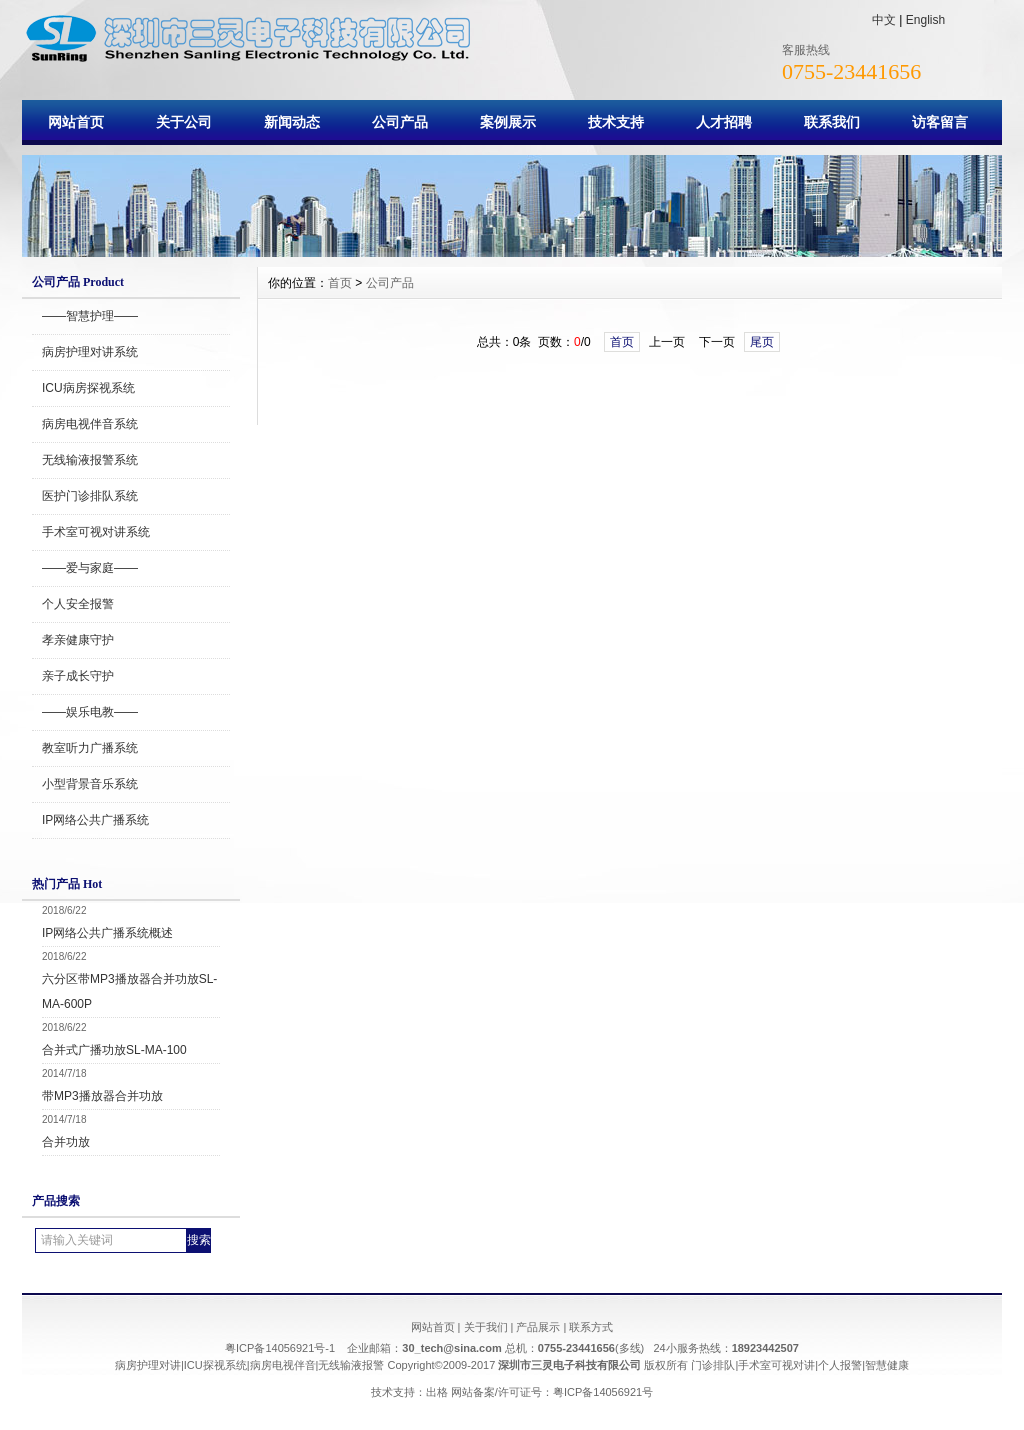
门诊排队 (713, 1365)
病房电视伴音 (283, 1365)
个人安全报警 (78, 604)
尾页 (762, 342)
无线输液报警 (351, 1365)
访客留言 (940, 122)
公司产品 (400, 122)
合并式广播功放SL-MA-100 (114, 1050)
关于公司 (184, 122)
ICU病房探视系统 (88, 388)
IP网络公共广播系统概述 (107, 933)
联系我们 (832, 122)
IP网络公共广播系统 (95, 820)
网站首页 (76, 122)
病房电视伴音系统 (90, 424)
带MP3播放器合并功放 (102, 1096)
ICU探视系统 (215, 1365)
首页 (340, 283)
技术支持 (616, 122)
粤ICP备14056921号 (603, 1392)
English (925, 20)
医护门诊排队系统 (90, 496)
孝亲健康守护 (78, 640)
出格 (437, 1392)
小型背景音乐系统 (90, 784)
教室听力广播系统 (90, 748)
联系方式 (591, 1327)
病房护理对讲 (148, 1365)
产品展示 (538, 1327)
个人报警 (840, 1365)
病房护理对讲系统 (90, 352)
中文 (884, 20)
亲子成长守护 (78, 676)
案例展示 (508, 122)
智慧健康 (887, 1365)
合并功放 (66, 1142)
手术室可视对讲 (776, 1365)
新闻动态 (292, 122)
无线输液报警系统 (90, 460)
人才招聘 (724, 122)
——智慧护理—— (90, 316)
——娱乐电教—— (90, 712)
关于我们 (486, 1327)
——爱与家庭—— (90, 568)
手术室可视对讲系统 (96, 532)
